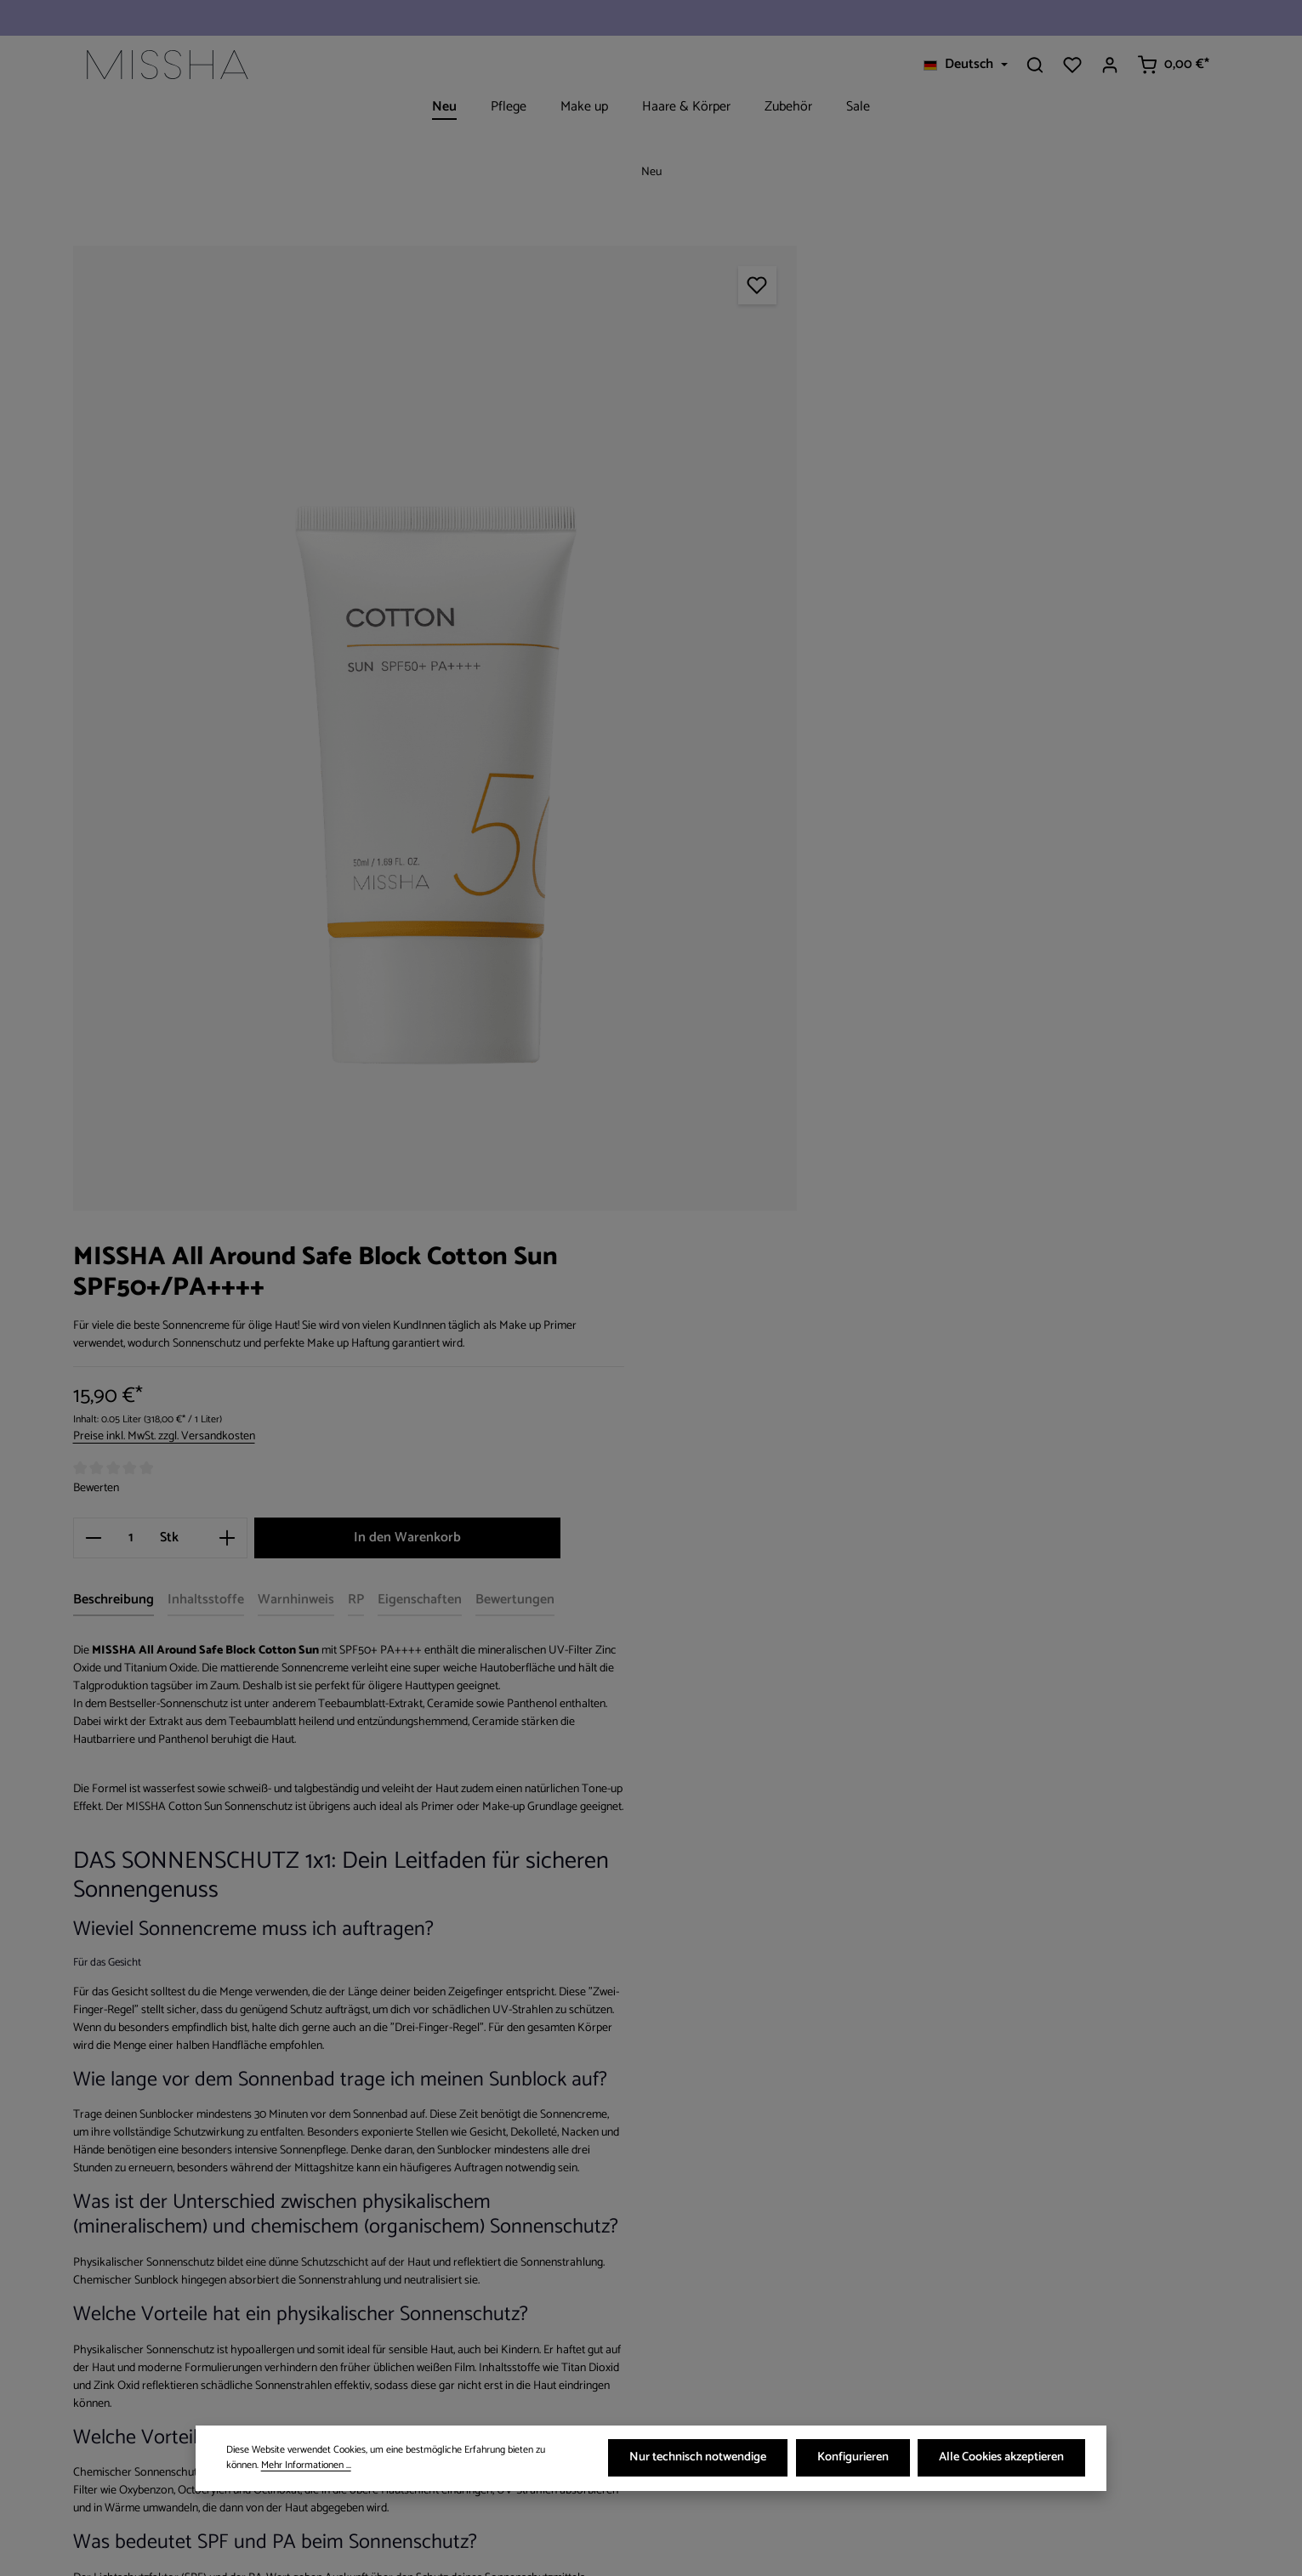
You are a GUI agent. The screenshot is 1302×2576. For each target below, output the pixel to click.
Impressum (415, 2370)
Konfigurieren (856, 2459)
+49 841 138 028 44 (158, 2280)
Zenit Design (257, 2550)
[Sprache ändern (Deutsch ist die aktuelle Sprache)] (965, 65)
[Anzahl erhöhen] (921, 542)
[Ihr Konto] (1110, 65)
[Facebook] (696, 2248)
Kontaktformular (223, 2344)
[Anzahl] (825, 542)
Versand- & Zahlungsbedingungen (477, 2248)
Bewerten (790, 492)
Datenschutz (419, 2309)
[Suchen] (1035, 65)
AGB (396, 2340)
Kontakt (405, 2401)
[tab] (807, 605)
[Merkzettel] (1072, 65)
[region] (403, 686)
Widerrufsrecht (424, 2278)
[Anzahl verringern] (787, 542)
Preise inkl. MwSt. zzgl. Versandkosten (858, 441)
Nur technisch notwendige (703, 2459)
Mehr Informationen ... (271, 2467)
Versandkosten (880, 2550)
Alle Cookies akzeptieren (1003, 2459)
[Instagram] (723, 2248)
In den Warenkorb (1088, 542)
